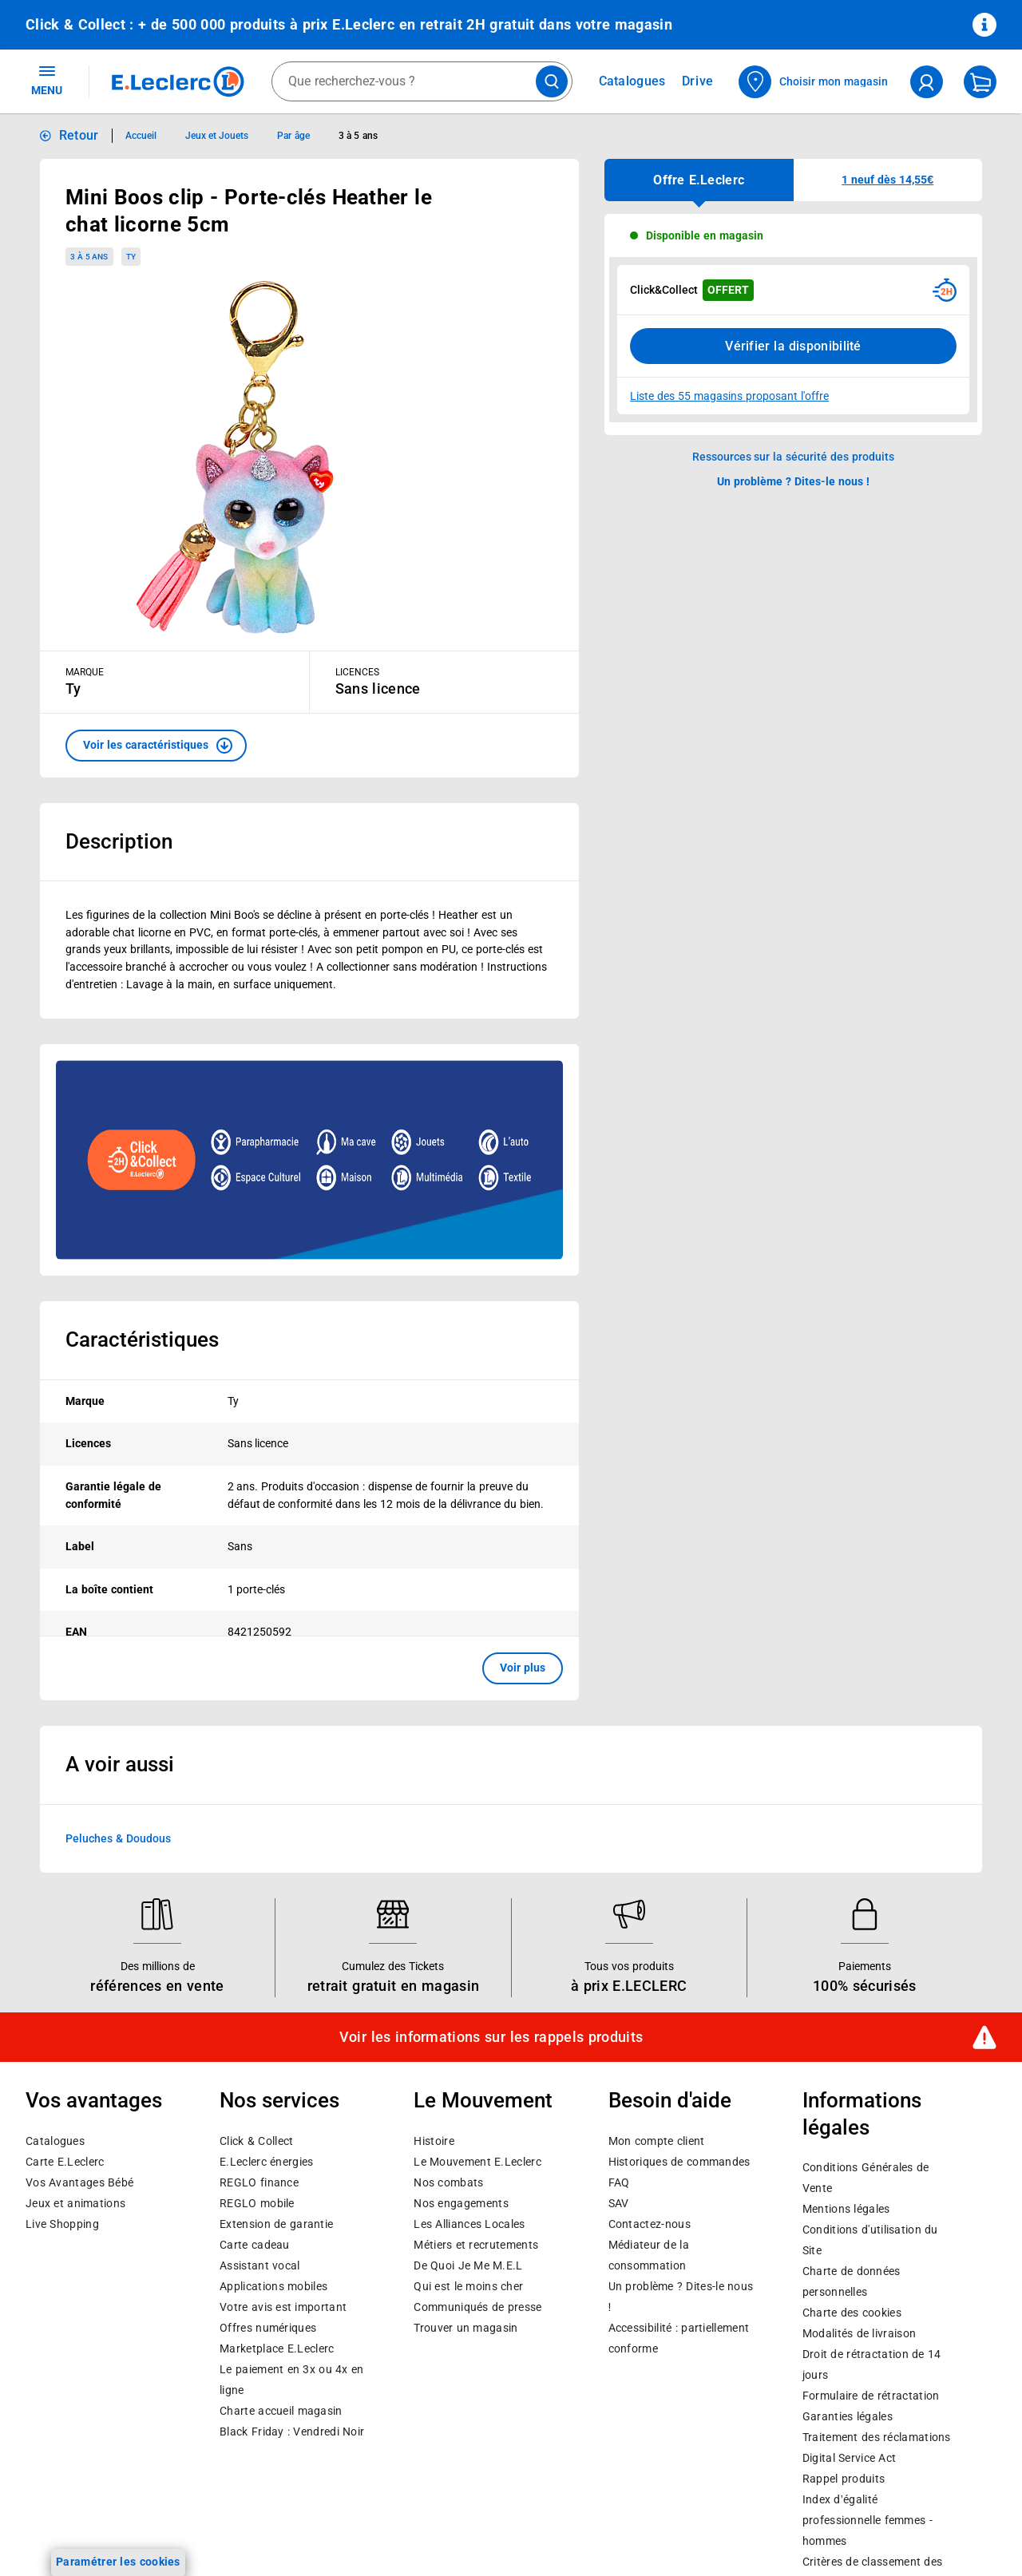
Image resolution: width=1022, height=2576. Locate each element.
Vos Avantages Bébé (79, 2182)
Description (118, 841)
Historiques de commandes (679, 2161)
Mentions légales (846, 2209)
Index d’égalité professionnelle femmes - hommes (867, 2521)
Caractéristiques (142, 1339)
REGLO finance (259, 2182)
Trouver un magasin (465, 2327)
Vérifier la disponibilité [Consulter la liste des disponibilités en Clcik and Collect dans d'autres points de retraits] (793, 346)
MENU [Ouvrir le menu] (46, 80)
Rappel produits (843, 2479)
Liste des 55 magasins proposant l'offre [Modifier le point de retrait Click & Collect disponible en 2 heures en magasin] (729, 396)
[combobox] (421, 81)
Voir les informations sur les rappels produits (491, 2037)
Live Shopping (62, 2224)
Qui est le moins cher (468, 2286)
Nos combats (448, 2182)
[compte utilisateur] (926, 81)
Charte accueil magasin (281, 2410)
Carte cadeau (255, 2244)
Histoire (434, 2141)
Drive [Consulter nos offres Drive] (698, 81)
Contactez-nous (649, 2224)
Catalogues (55, 2141)
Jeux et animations (75, 2203)
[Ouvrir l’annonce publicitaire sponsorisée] (309, 1160)
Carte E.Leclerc (65, 2161)
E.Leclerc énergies (266, 2161)
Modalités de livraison (859, 2334)
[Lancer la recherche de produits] (552, 81)
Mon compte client (656, 2141)
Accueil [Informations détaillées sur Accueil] (140, 135)
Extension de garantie (276, 2224)
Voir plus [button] (522, 1667)
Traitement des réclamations (876, 2438)
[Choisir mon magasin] (814, 81)
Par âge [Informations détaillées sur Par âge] (293, 135)
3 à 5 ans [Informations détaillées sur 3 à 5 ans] (358, 135)
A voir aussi (119, 1764)
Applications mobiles (273, 2286)
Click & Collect (256, 2141)
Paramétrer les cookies (118, 2561)
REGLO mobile (257, 2203)
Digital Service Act (849, 2458)
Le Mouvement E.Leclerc (477, 2161)
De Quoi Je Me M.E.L (468, 2265)
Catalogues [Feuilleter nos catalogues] (632, 81)
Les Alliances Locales (469, 2224)
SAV (618, 2203)
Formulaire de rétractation (871, 2396)
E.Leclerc (277, 2348)
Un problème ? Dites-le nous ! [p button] (793, 481)
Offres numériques (268, 2327)
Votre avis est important (283, 2307)
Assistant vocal (259, 2265)
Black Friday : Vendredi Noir (292, 2431)
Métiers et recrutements (476, 2244)
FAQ (619, 2182)
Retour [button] (79, 135)
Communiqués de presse (477, 2307)
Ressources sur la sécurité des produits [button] (793, 456)
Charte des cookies (851, 2313)
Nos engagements (461, 2203)
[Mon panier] (980, 81)
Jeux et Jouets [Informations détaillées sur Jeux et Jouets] (217, 135)
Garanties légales (847, 2417)
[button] (156, 746)
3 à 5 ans (89, 256)
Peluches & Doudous (118, 1837)
